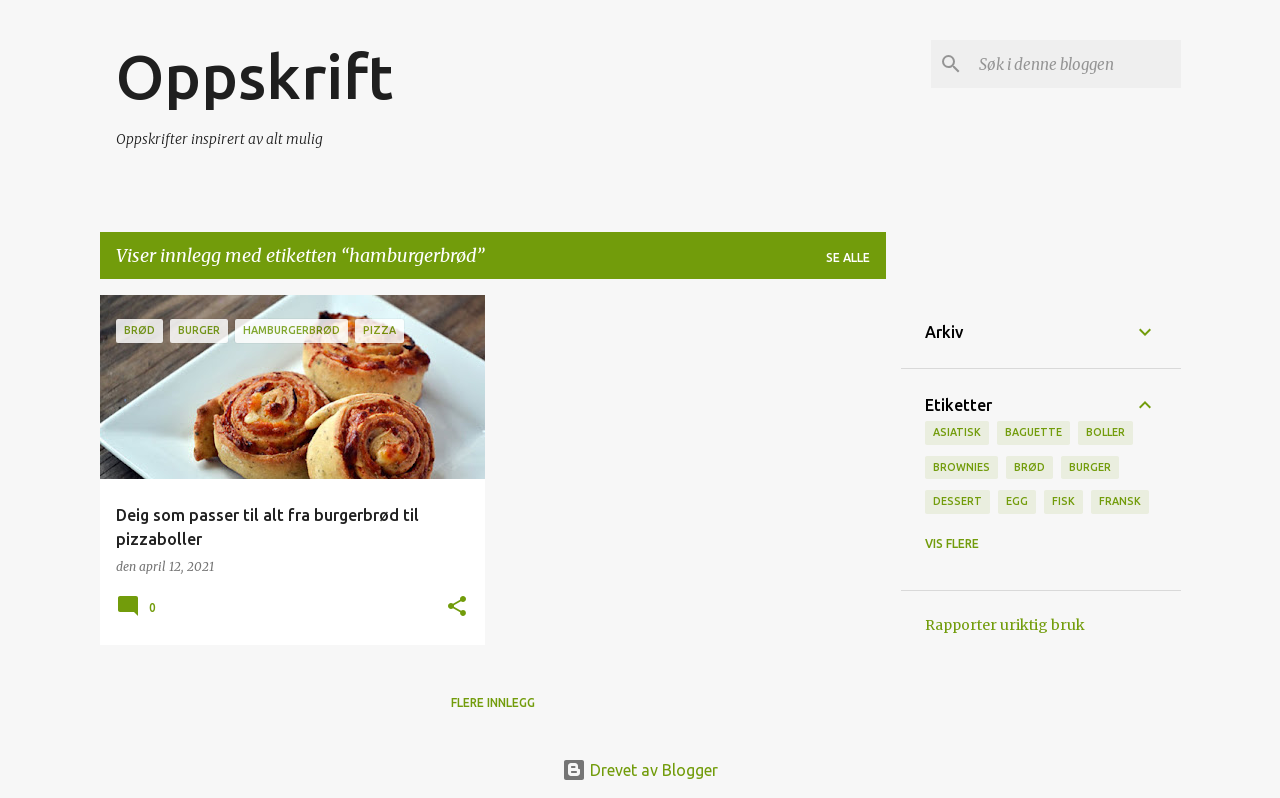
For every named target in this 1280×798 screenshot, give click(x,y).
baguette (1033, 432)
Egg (1017, 501)
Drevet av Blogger (640, 770)
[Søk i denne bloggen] (1076, 64)
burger (1090, 467)
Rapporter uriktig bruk (1005, 625)
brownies (961, 467)
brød (1029, 467)
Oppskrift (254, 76)
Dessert (957, 501)
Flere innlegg (493, 702)
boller (1105, 432)
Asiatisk (957, 432)
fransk (1120, 501)
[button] (457, 607)
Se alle (848, 257)
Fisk (1063, 501)
